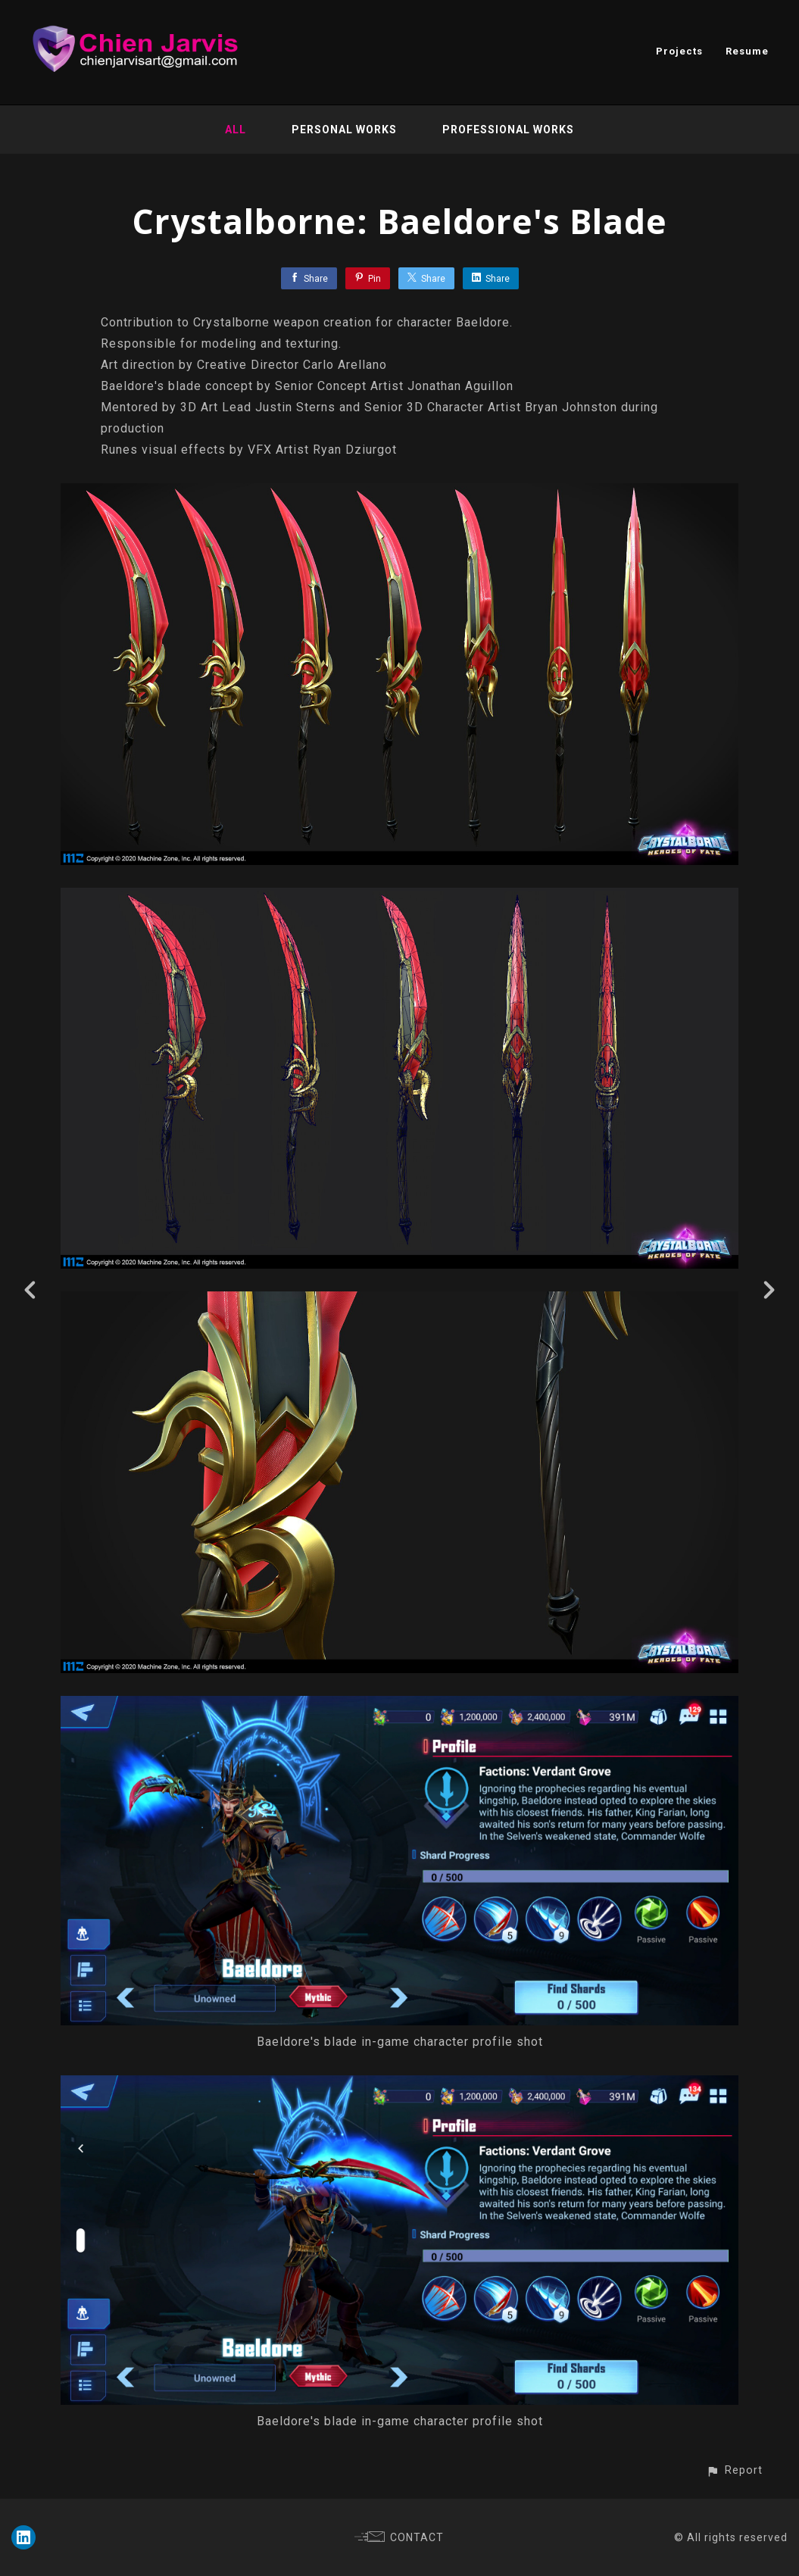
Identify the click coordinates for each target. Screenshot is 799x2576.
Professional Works (508, 129)
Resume (747, 51)
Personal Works (344, 129)
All (235, 129)
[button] (734, 2470)
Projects (679, 51)
